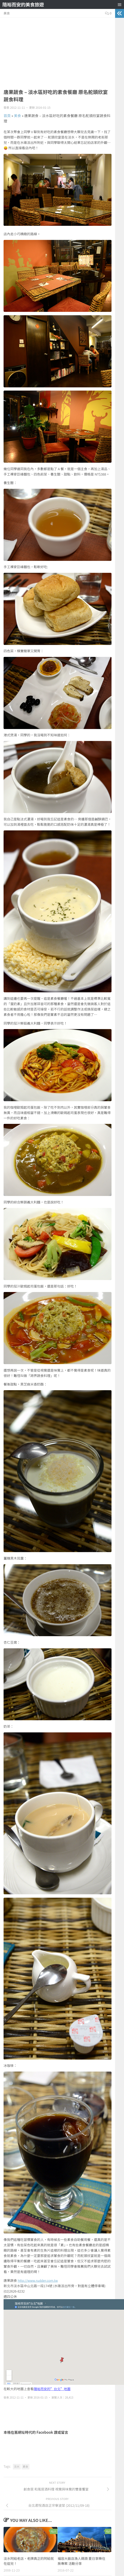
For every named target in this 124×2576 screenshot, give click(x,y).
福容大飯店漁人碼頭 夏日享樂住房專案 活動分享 (81, 2561)
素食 (25, 2466)
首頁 (7, 115)
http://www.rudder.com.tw (38, 2280)
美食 (7, 13)
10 (53, 2531)
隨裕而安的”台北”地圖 (52, 2388)
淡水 (16, 2466)
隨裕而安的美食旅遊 (23, 4)
